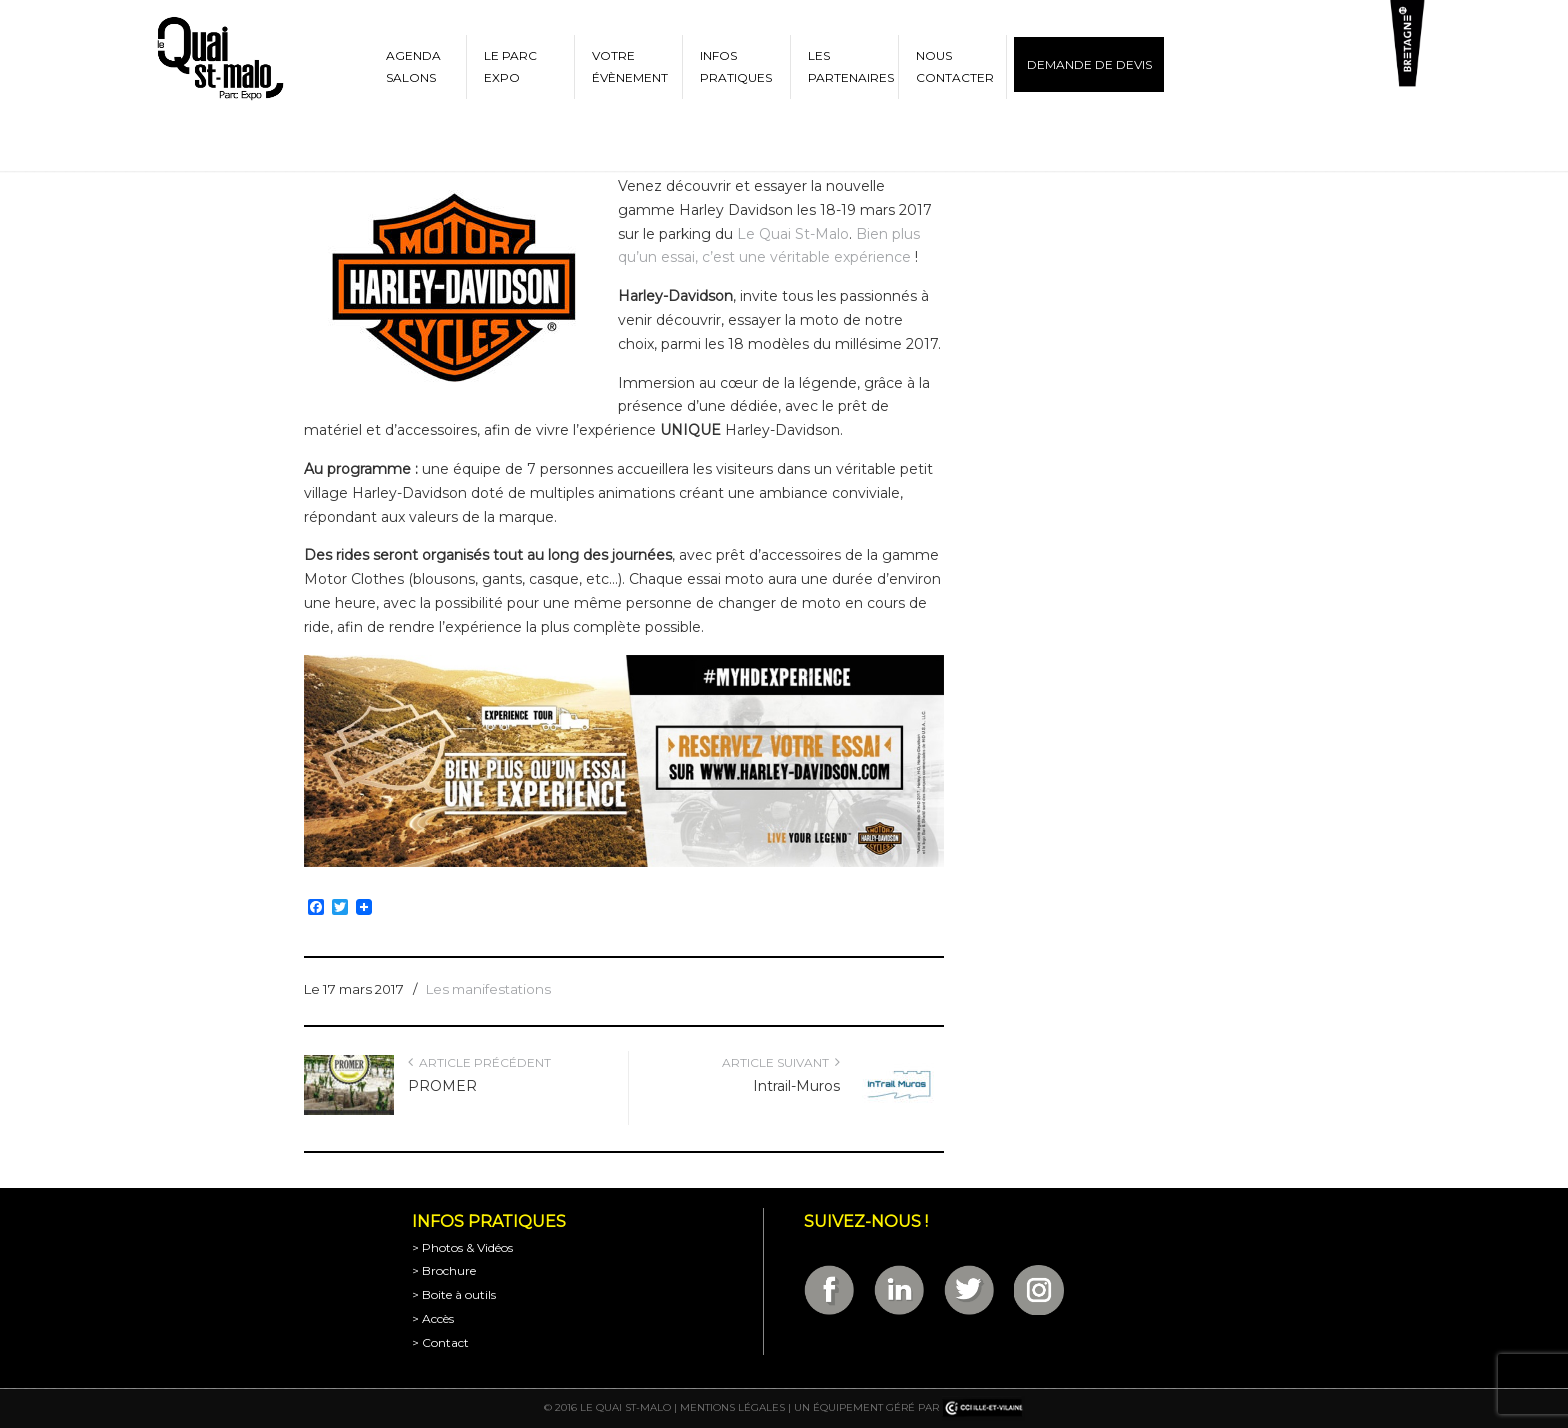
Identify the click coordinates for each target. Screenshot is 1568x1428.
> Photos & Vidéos (462, 1247)
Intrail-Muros (796, 1086)
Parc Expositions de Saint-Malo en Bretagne (219, 59)
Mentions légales (732, 1407)
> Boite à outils (454, 1294)
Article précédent (479, 1062)
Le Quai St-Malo (791, 234)
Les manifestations (488, 989)
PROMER (442, 1086)
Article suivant (781, 1062)
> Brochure (444, 1270)
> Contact (440, 1342)
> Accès (433, 1318)
